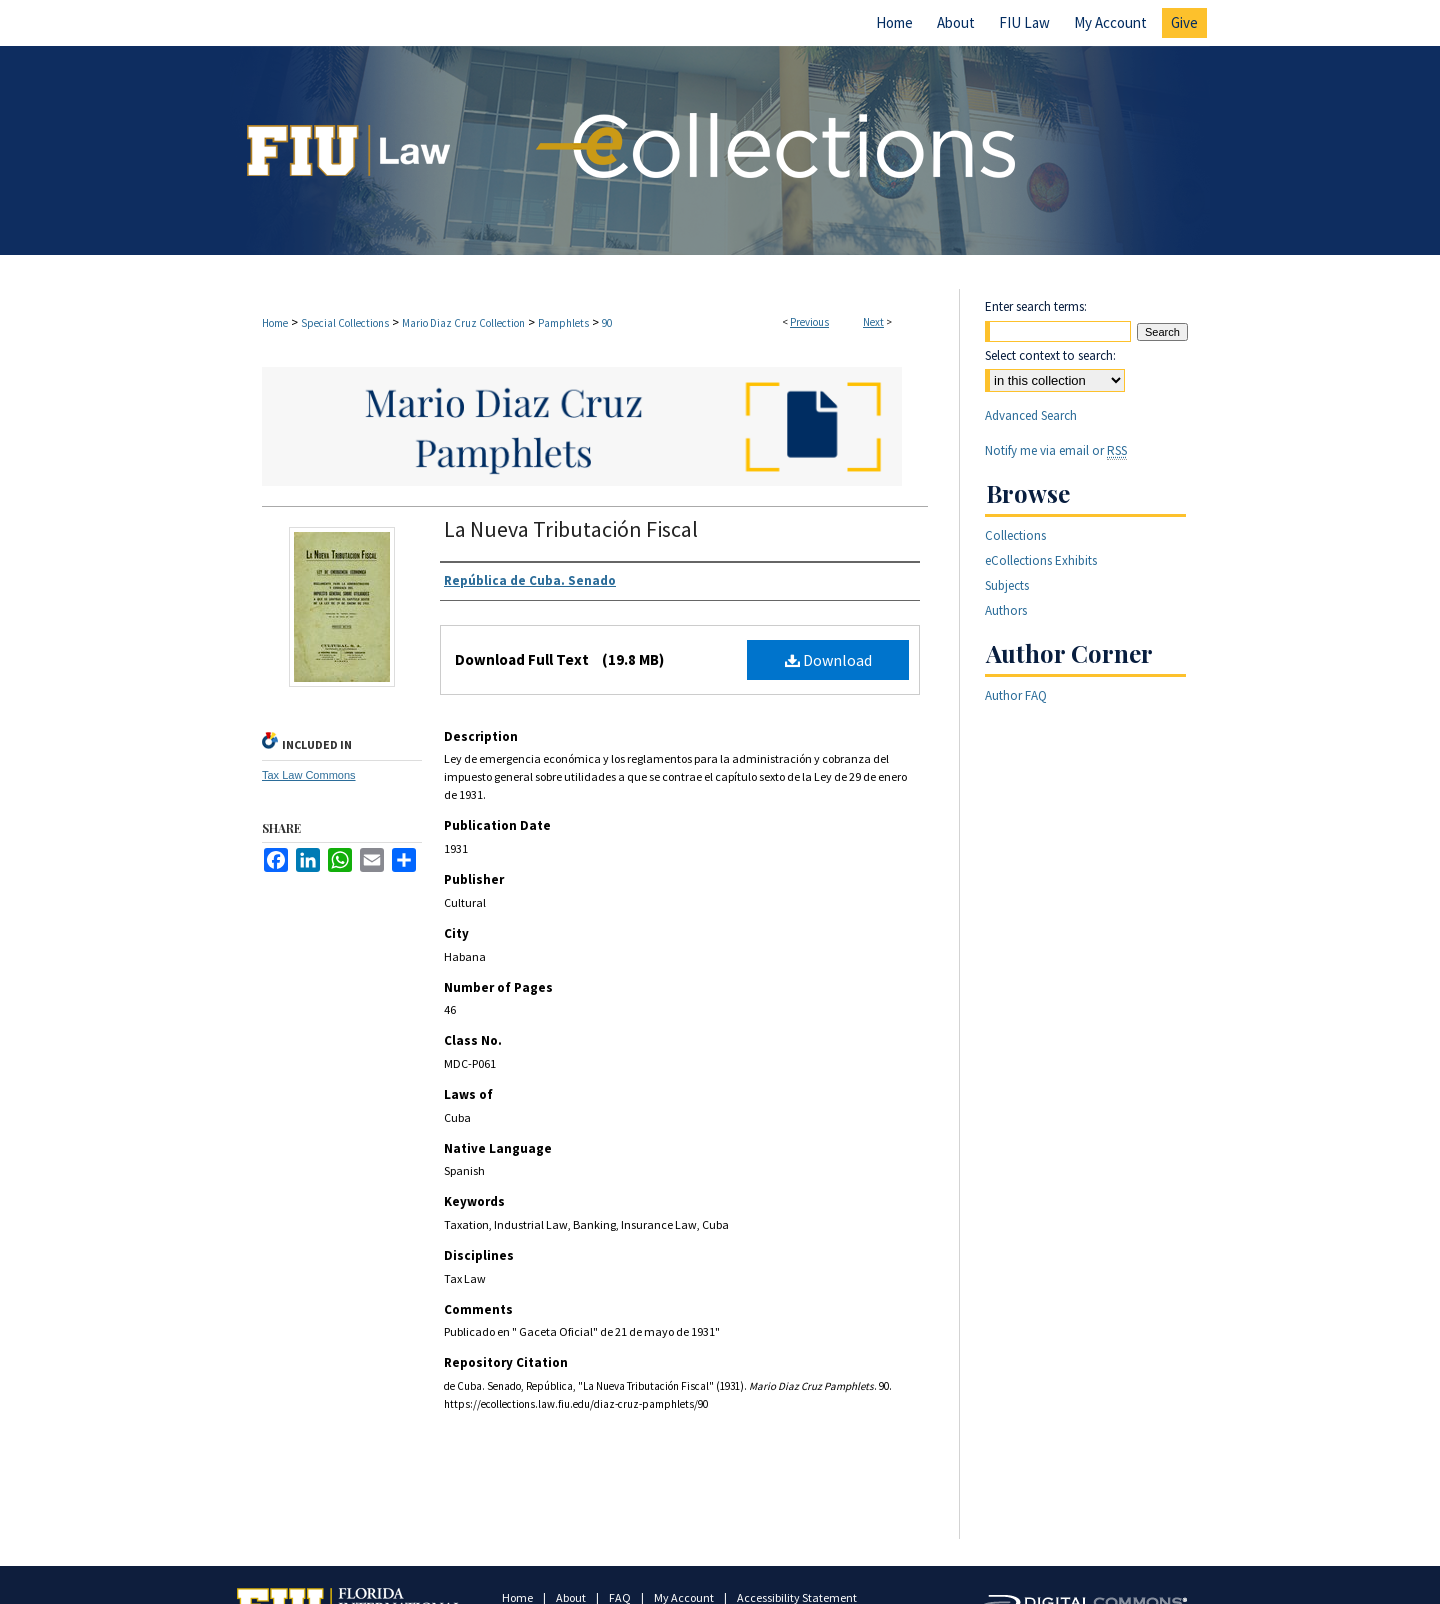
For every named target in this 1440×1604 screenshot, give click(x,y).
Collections (1015, 535)
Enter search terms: (1036, 306)
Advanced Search (1031, 415)
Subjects (1007, 585)
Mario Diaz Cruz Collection (463, 323)
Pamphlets (563, 323)
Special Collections (345, 323)
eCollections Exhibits (1041, 560)
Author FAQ (1016, 695)
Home (275, 323)
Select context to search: (1050, 355)
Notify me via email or (1056, 450)
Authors (1006, 610)
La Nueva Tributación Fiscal (571, 529)
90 (607, 323)
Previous (809, 322)
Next (873, 322)
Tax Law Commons (309, 775)
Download (828, 660)
